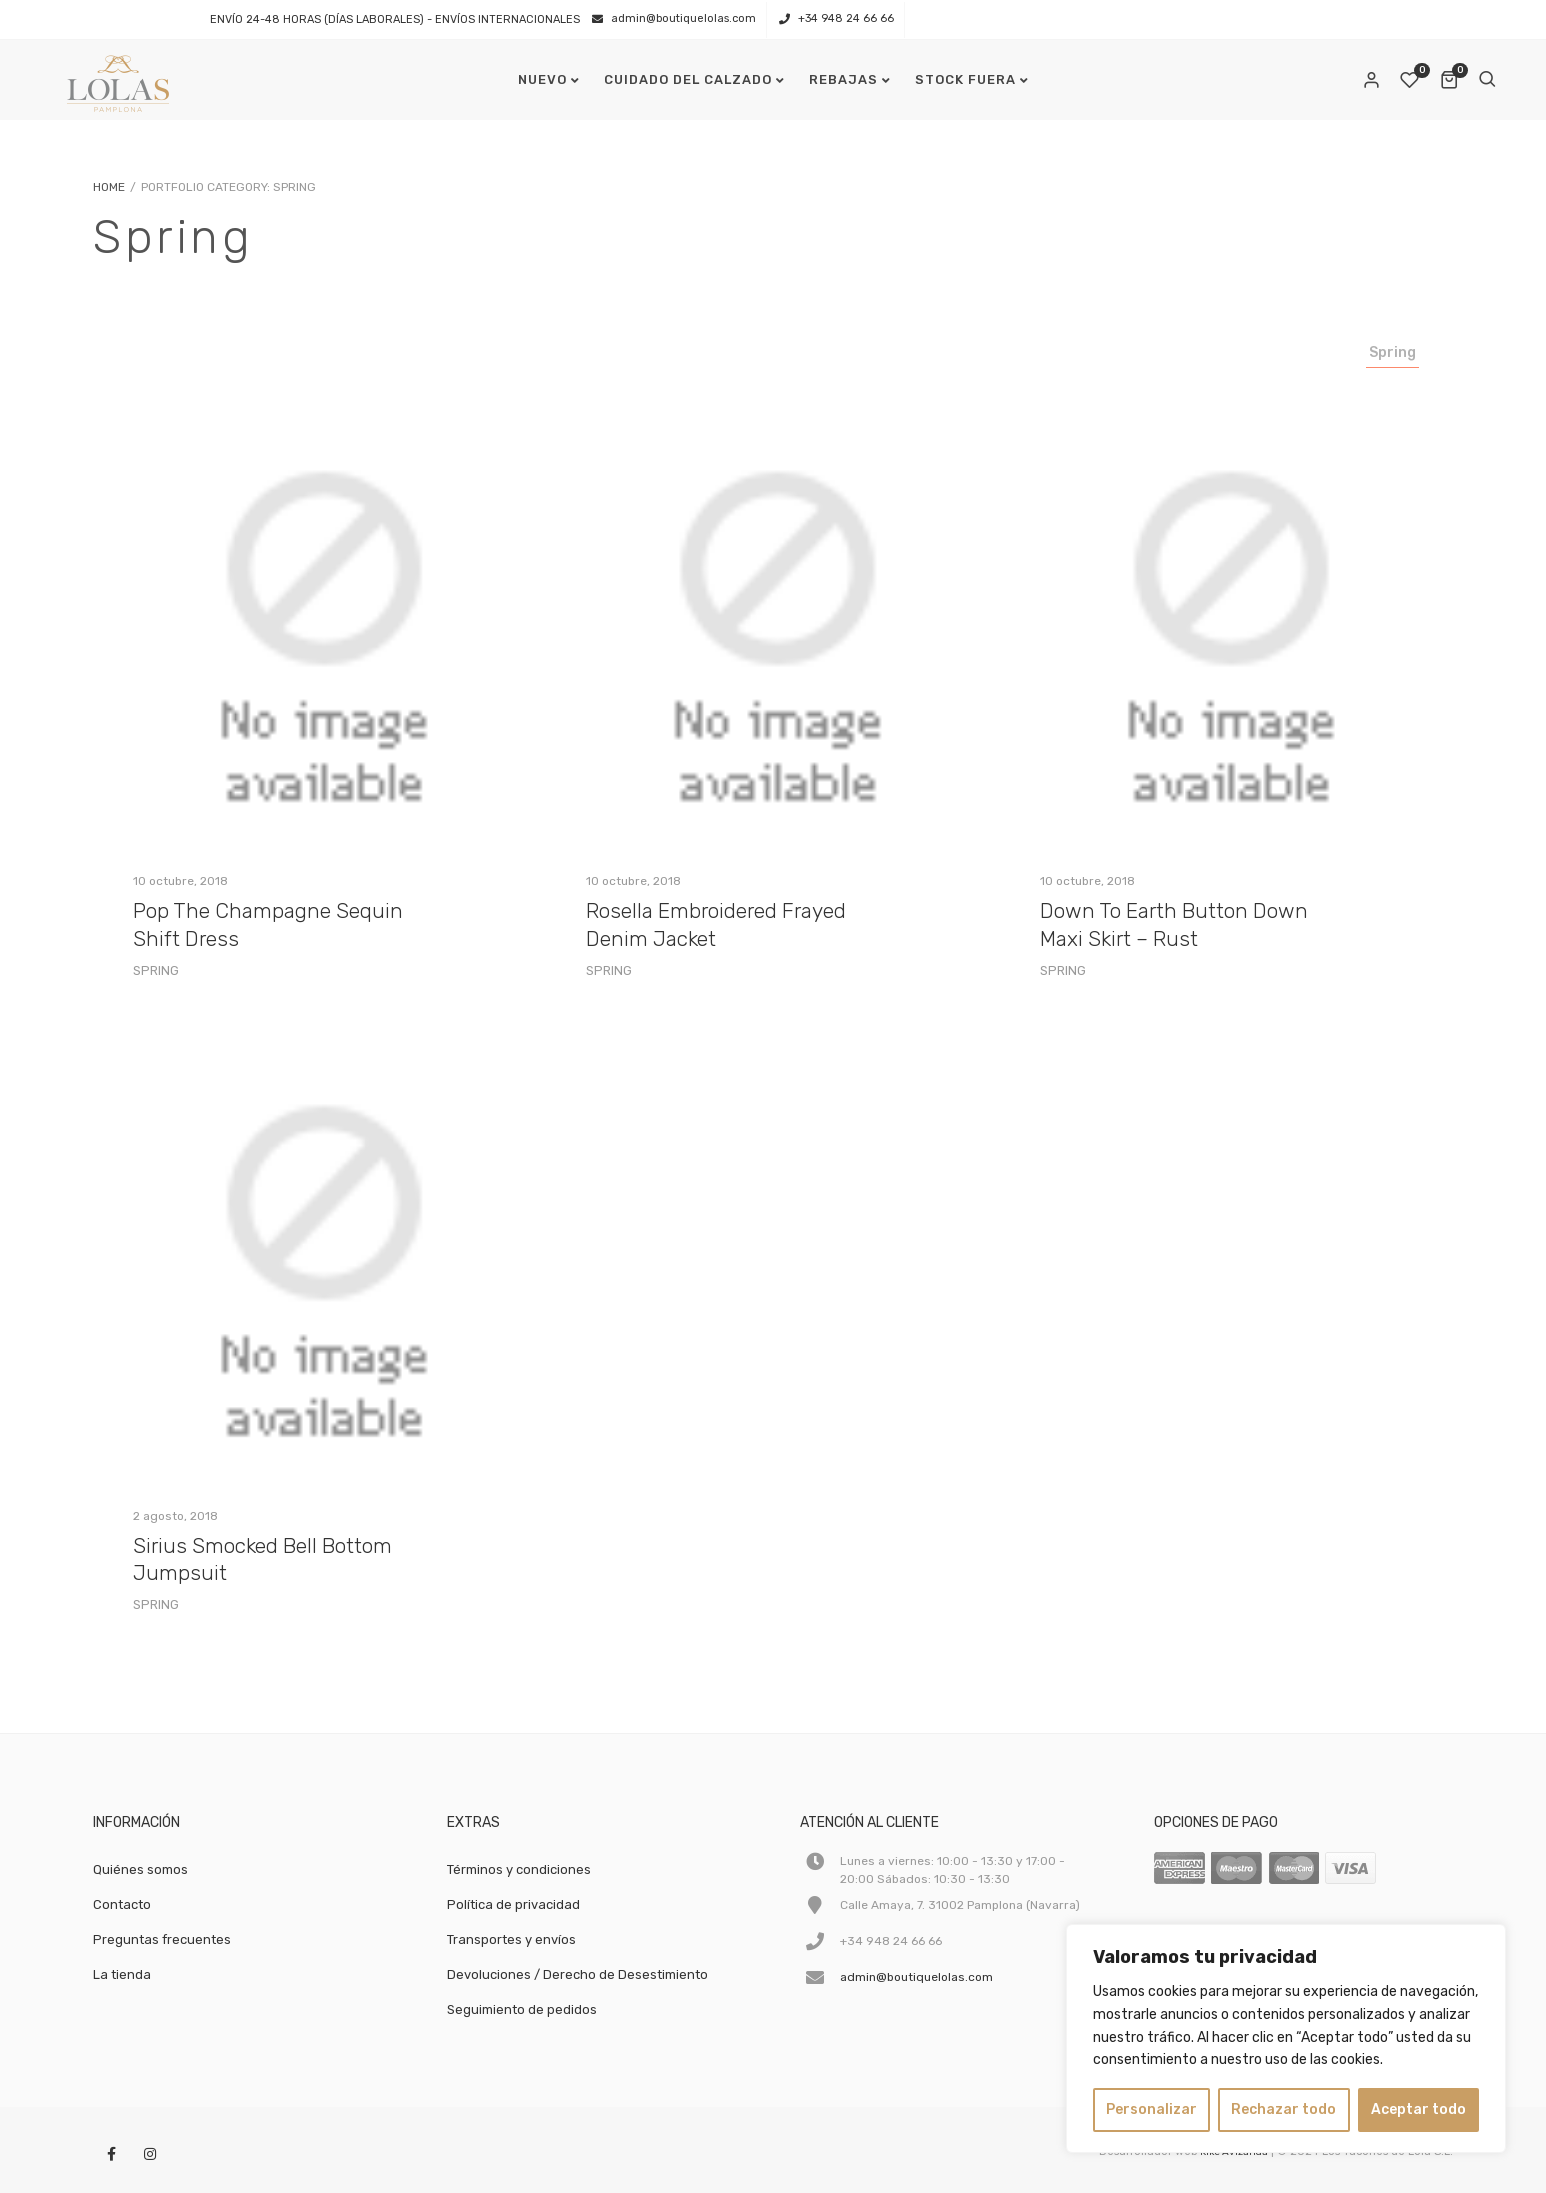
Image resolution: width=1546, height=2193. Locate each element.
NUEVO (542, 79)
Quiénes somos (140, 1869)
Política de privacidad (513, 1904)
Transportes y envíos (511, 1939)
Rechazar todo (1283, 2109)
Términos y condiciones (519, 1869)
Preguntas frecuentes (162, 1939)
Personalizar (1151, 2109)
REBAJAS (843, 79)
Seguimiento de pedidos (522, 2009)
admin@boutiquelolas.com (683, 18)
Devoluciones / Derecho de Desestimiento (577, 1974)
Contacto (122, 1904)
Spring (1392, 352)
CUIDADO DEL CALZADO (688, 79)
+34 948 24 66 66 (846, 18)
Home (109, 187)
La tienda (122, 1974)
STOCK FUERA (965, 79)
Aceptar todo (1418, 2109)
